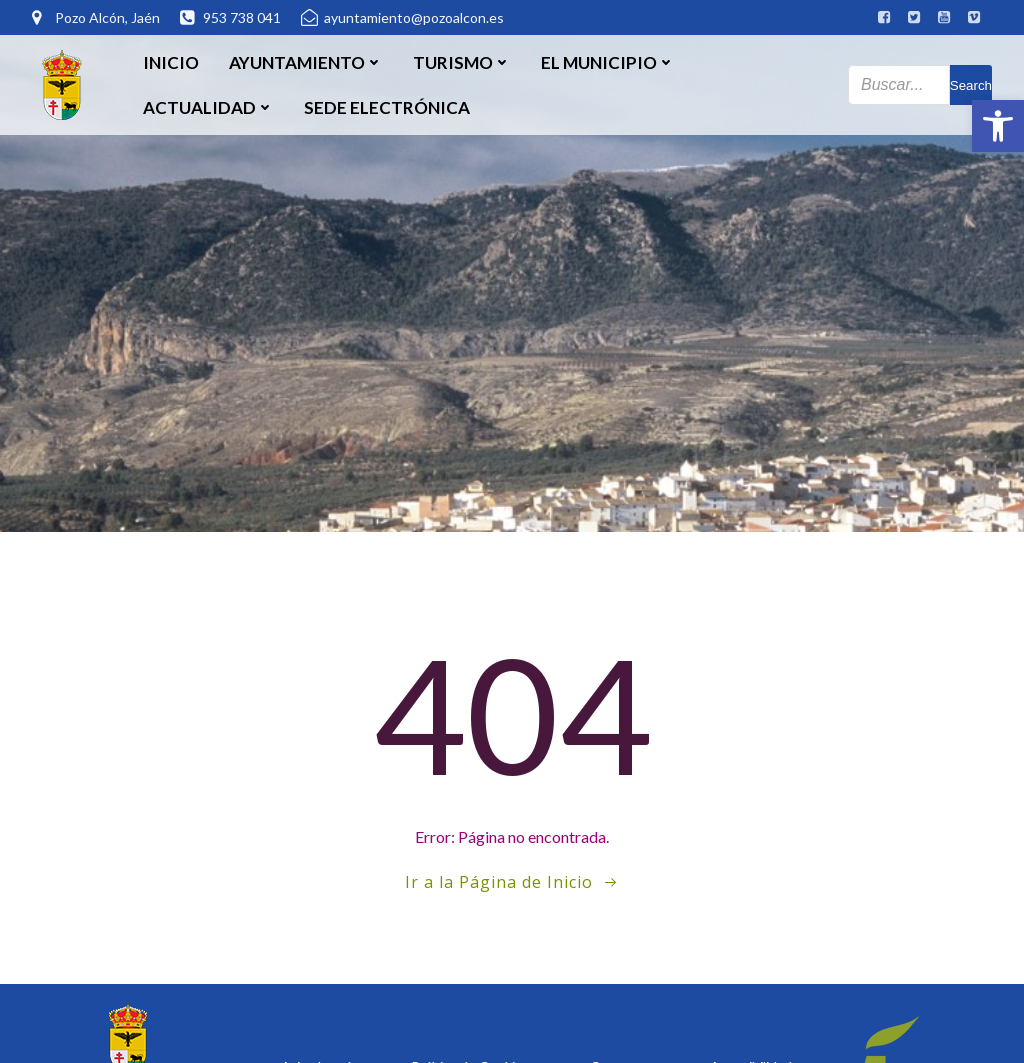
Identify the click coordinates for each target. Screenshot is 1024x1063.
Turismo (462, 62)
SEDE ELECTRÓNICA (387, 107)
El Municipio (608, 62)
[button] (998, 126)
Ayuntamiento (306, 62)
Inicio (171, 62)
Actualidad (208, 107)
